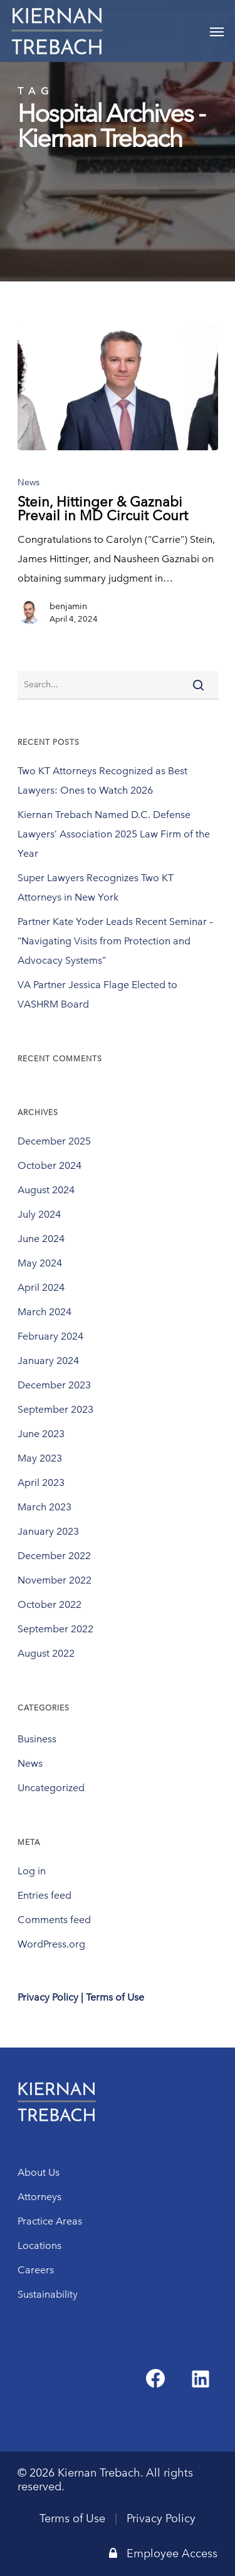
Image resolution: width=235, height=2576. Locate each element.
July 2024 (39, 1214)
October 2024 (49, 1165)
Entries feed (44, 1895)
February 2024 (50, 1336)
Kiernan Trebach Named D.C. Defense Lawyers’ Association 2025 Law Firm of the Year (114, 834)
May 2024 (40, 1263)
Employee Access (163, 2553)
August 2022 (46, 1653)
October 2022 (49, 1604)
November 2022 (54, 1580)
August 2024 (46, 1190)
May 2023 (40, 1458)
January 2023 (48, 1531)
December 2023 (54, 1385)
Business (37, 1739)
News (28, 482)
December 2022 (54, 1556)
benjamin (68, 606)
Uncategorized (51, 1788)
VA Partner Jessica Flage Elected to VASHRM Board (97, 994)
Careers (36, 2270)
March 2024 (44, 1312)
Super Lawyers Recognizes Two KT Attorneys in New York (96, 887)
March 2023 (44, 1507)
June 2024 (41, 1239)
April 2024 (41, 1287)
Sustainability (48, 2294)
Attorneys (39, 2197)
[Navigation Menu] (217, 31)
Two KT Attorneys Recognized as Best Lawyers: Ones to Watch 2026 (102, 780)
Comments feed (54, 1920)
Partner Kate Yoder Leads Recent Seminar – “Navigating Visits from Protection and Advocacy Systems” (115, 941)
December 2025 (54, 1141)
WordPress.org (51, 1944)
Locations (39, 2245)
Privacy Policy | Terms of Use (81, 1997)
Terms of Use (72, 2518)
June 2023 (41, 1434)
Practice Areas (50, 2221)
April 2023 (41, 1482)
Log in (32, 1871)
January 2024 (48, 1360)
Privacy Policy (161, 2518)
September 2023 (55, 1409)
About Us (39, 2172)
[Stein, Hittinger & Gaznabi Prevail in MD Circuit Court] (118, 387)
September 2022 (55, 1629)
